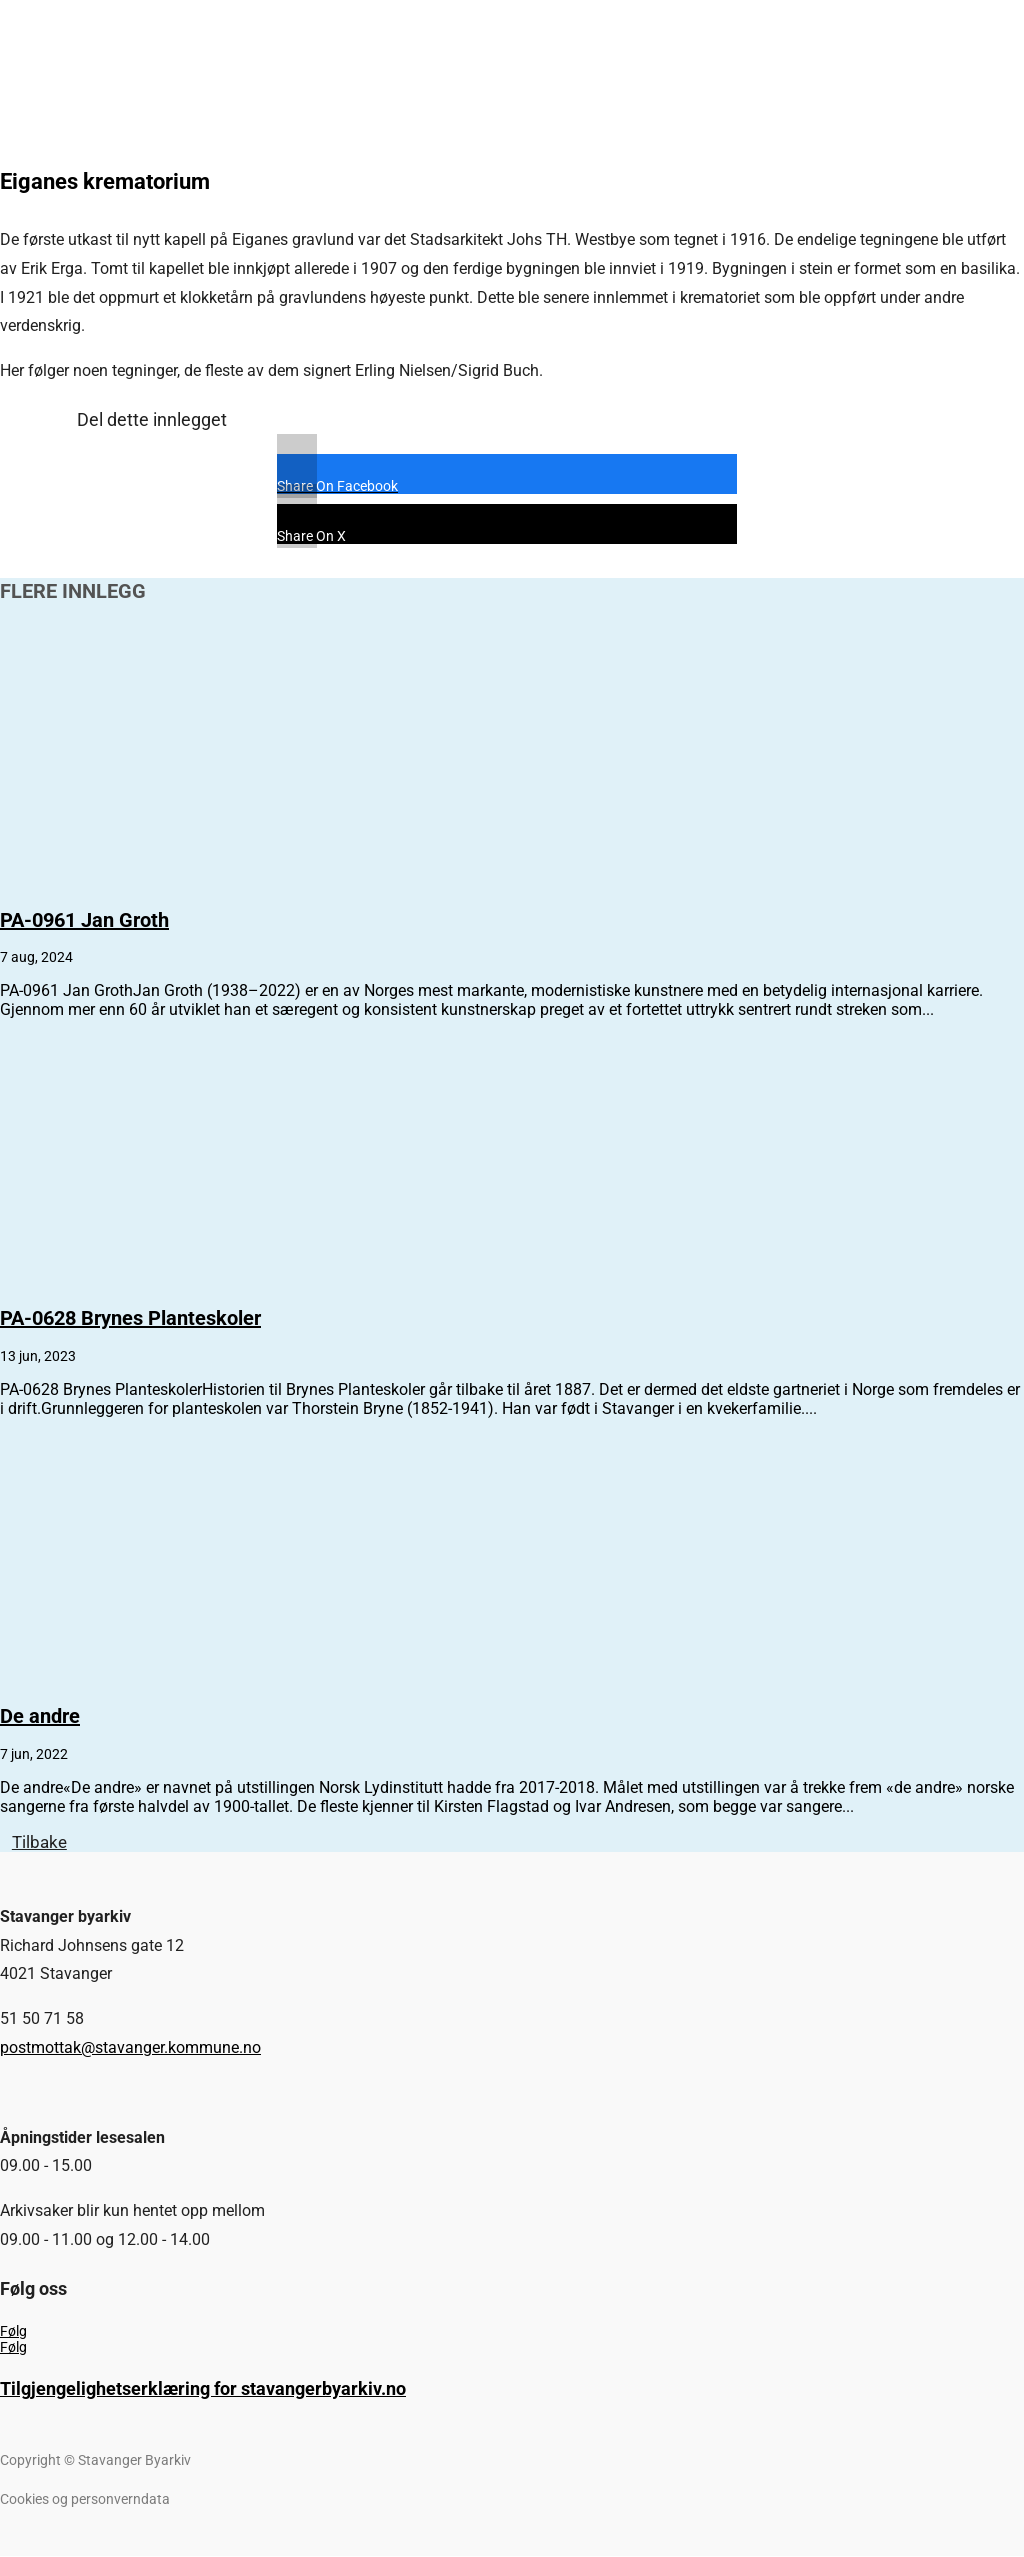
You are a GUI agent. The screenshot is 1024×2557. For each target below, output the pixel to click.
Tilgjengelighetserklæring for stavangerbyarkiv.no (203, 2389)
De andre (40, 1716)
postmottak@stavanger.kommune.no (130, 2048)
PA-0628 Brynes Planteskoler (130, 1318)
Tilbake (42, 1842)
